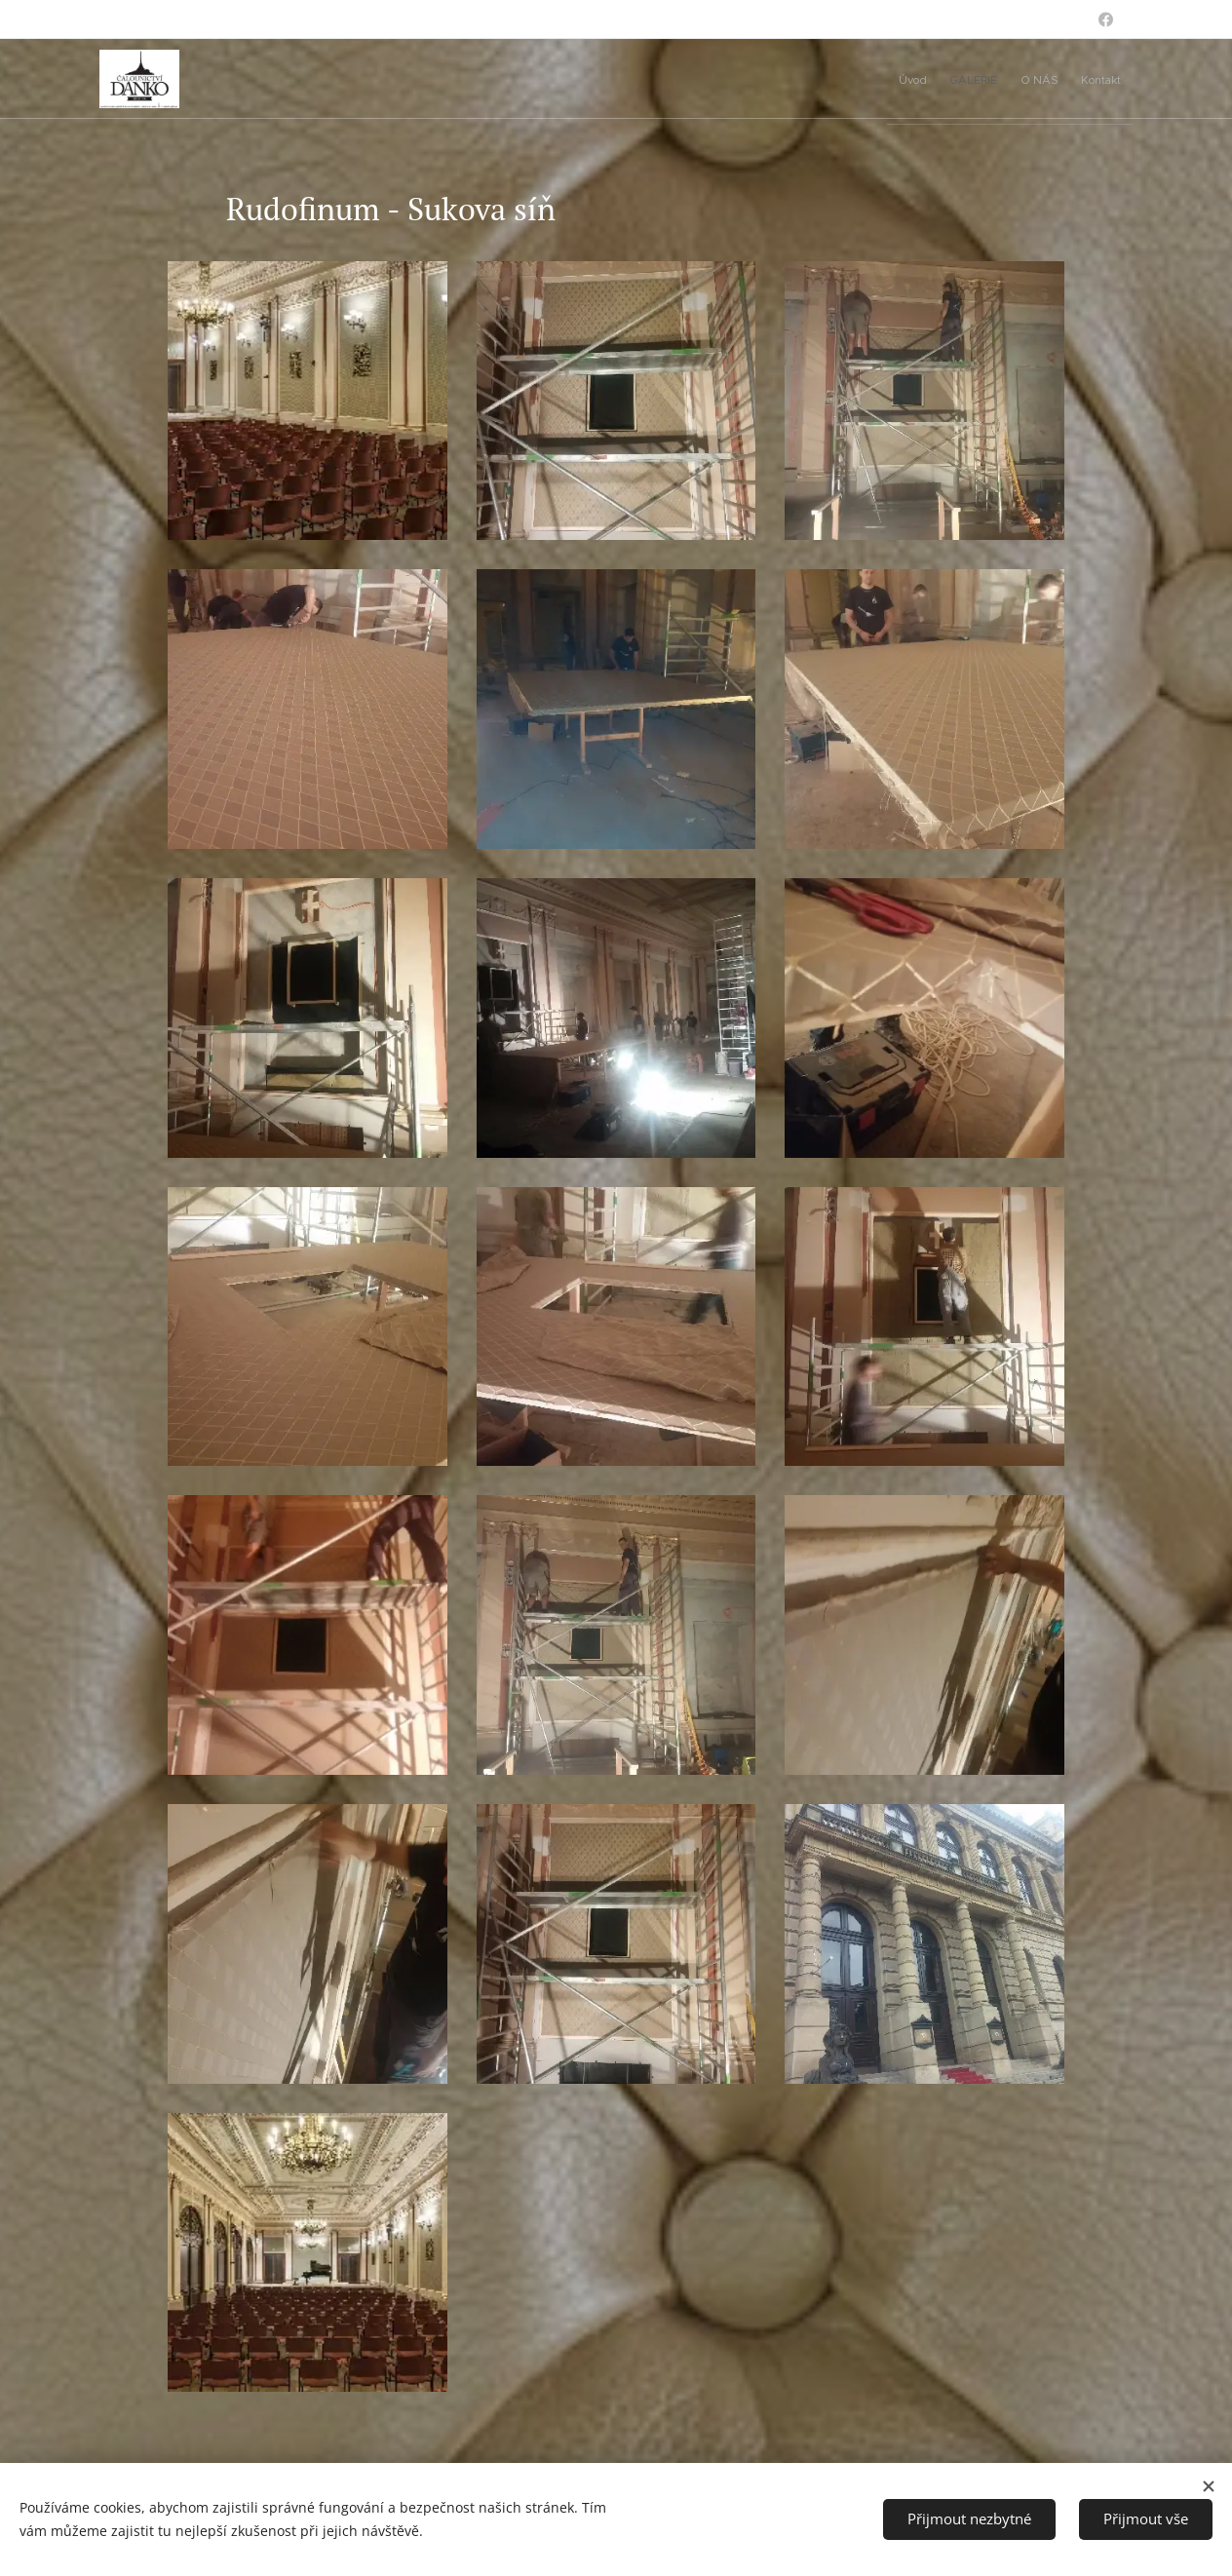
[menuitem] (1009, 79)
